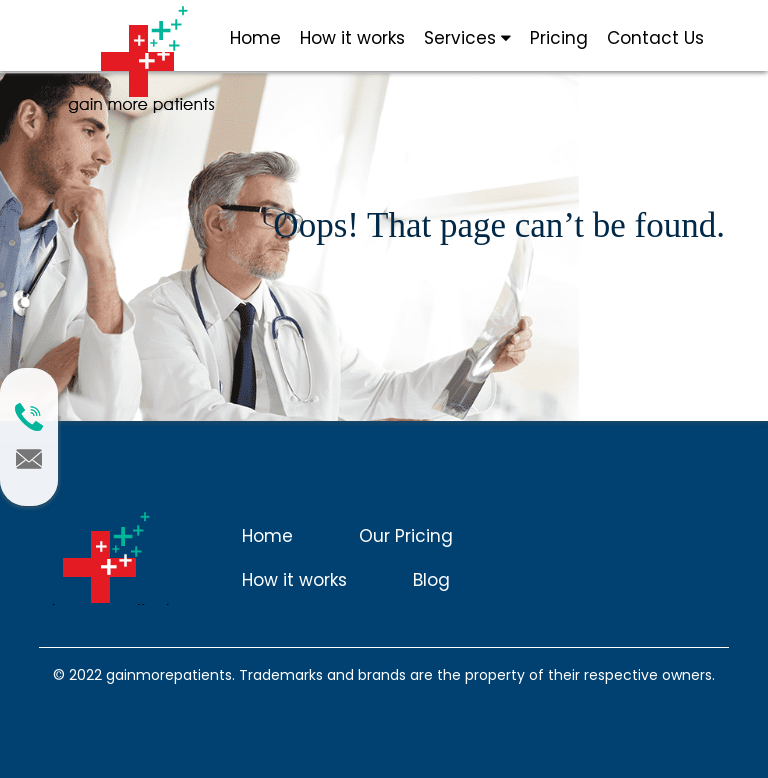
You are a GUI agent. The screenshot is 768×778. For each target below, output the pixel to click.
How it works (352, 38)
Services (467, 38)
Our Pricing (406, 536)
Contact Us (655, 38)
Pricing (559, 38)
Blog (431, 580)
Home (255, 38)
